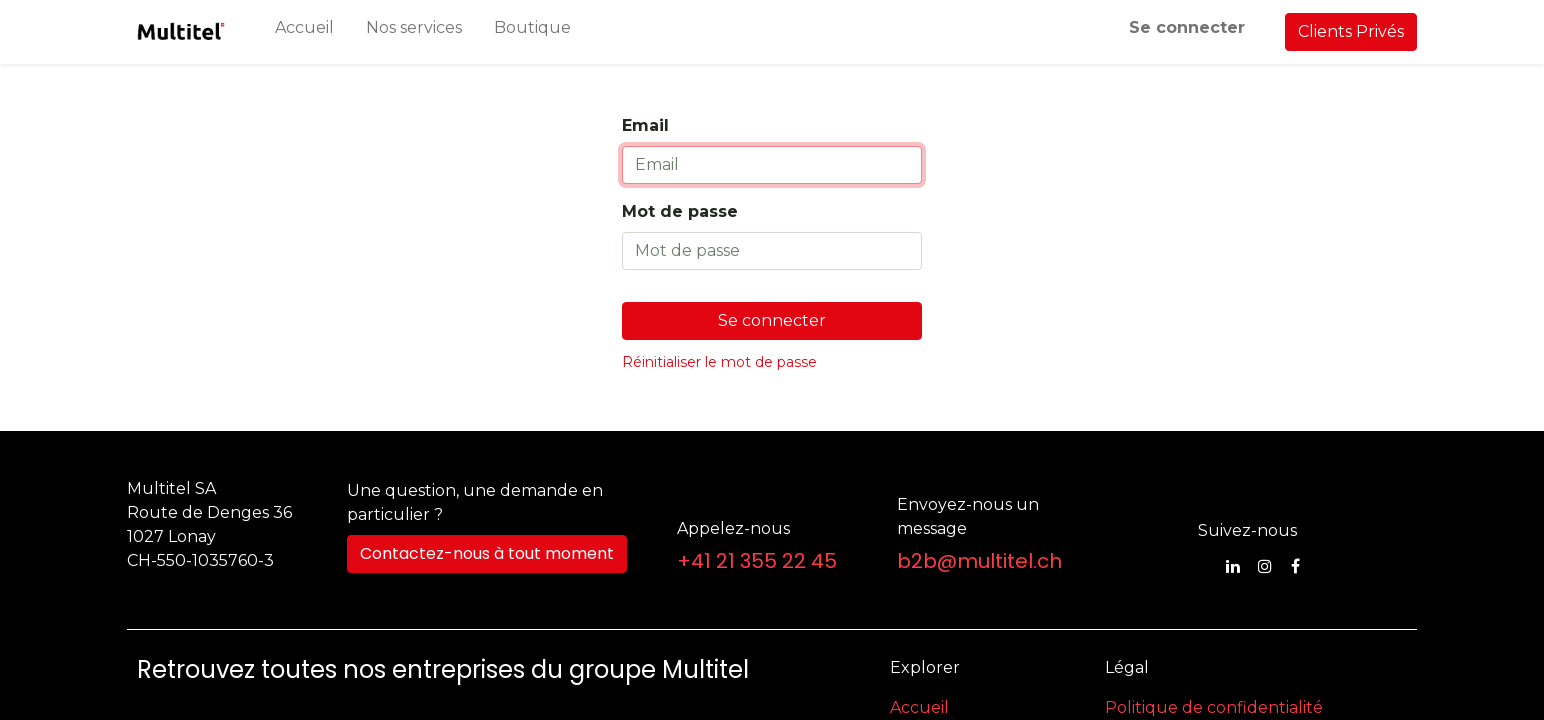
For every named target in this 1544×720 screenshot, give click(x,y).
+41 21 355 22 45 (757, 561)
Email (645, 125)
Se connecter (1187, 27)
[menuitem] (304, 32)
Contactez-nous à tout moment (487, 553)
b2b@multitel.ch (979, 561)
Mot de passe (680, 211)
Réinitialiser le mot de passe (719, 362)
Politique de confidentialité (1214, 707)
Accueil (919, 707)
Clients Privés (1351, 31)
